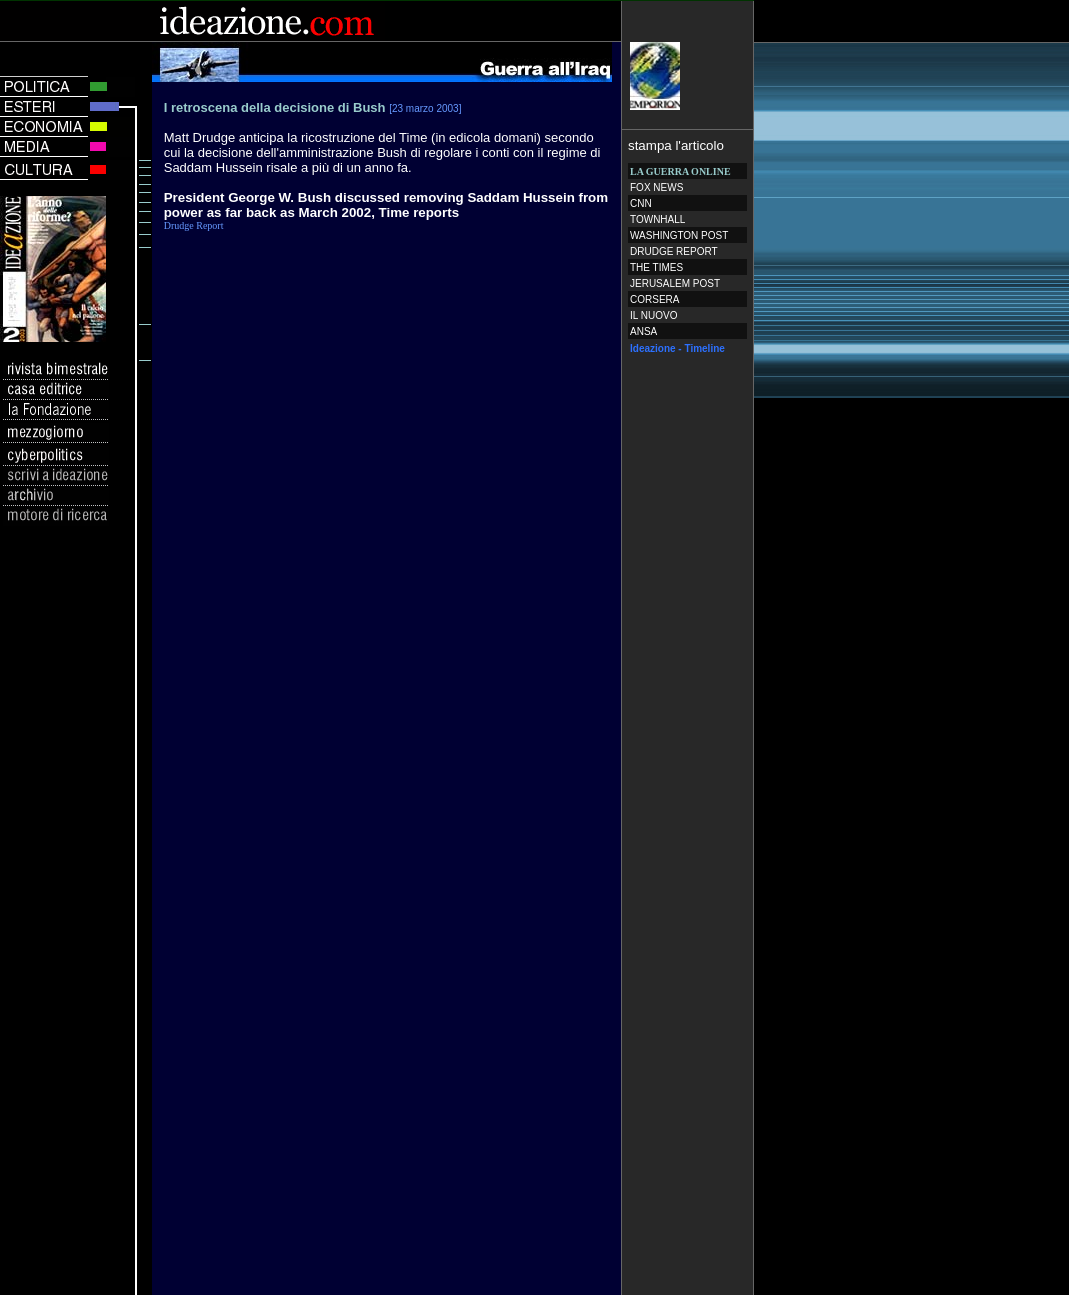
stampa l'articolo (676, 145)
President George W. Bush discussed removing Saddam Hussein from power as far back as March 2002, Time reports (386, 205)
